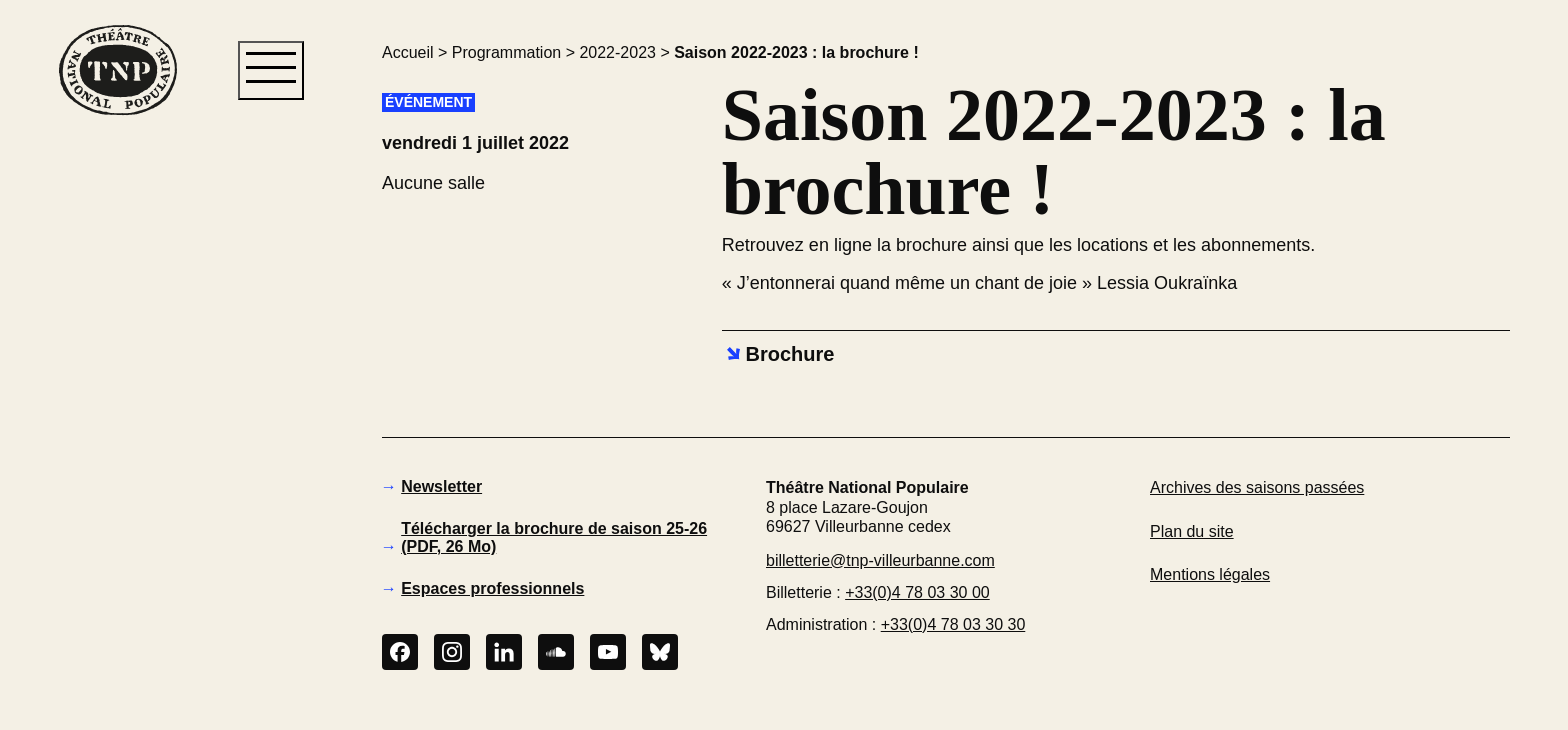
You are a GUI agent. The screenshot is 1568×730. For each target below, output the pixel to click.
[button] (117, 459)
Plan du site (1192, 531)
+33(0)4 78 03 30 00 (917, 592)
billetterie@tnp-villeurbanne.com (880, 560)
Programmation (506, 52)
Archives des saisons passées (1257, 487)
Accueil (408, 52)
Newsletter (441, 486)
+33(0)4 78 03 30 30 (953, 624)
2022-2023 (617, 52)
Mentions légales (1210, 574)
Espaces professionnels (492, 588)
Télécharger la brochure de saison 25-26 (554, 537)
